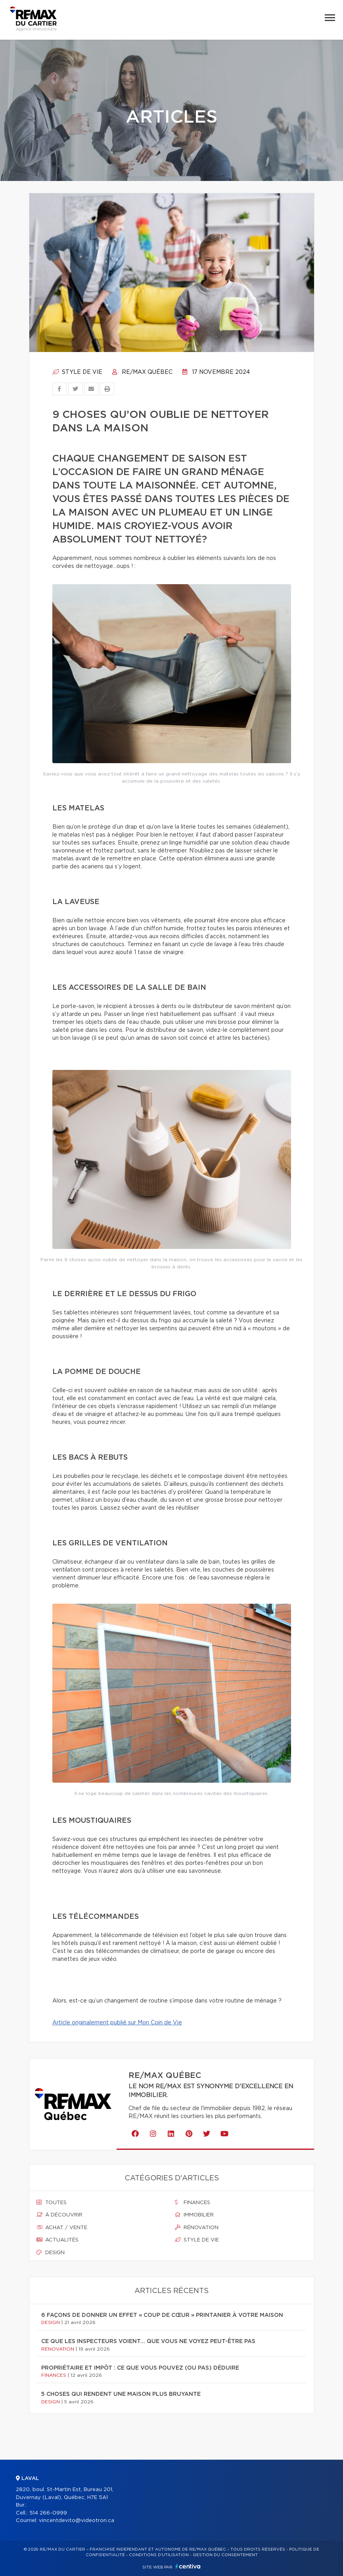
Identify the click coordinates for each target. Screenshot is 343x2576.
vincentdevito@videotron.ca (76, 2520)
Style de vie (77, 372)
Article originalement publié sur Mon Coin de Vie (117, 2023)
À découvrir (59, 2215)
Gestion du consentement (225, 2555)
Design (50, 2252)
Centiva (188, 2566)
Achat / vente (61, 2227)
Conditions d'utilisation (159, 2555)
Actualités (57, 2240)
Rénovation (196, 2227)
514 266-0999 (48, 2513)
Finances (192, 2202)
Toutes (51, 2202)
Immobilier (194, 2215)
